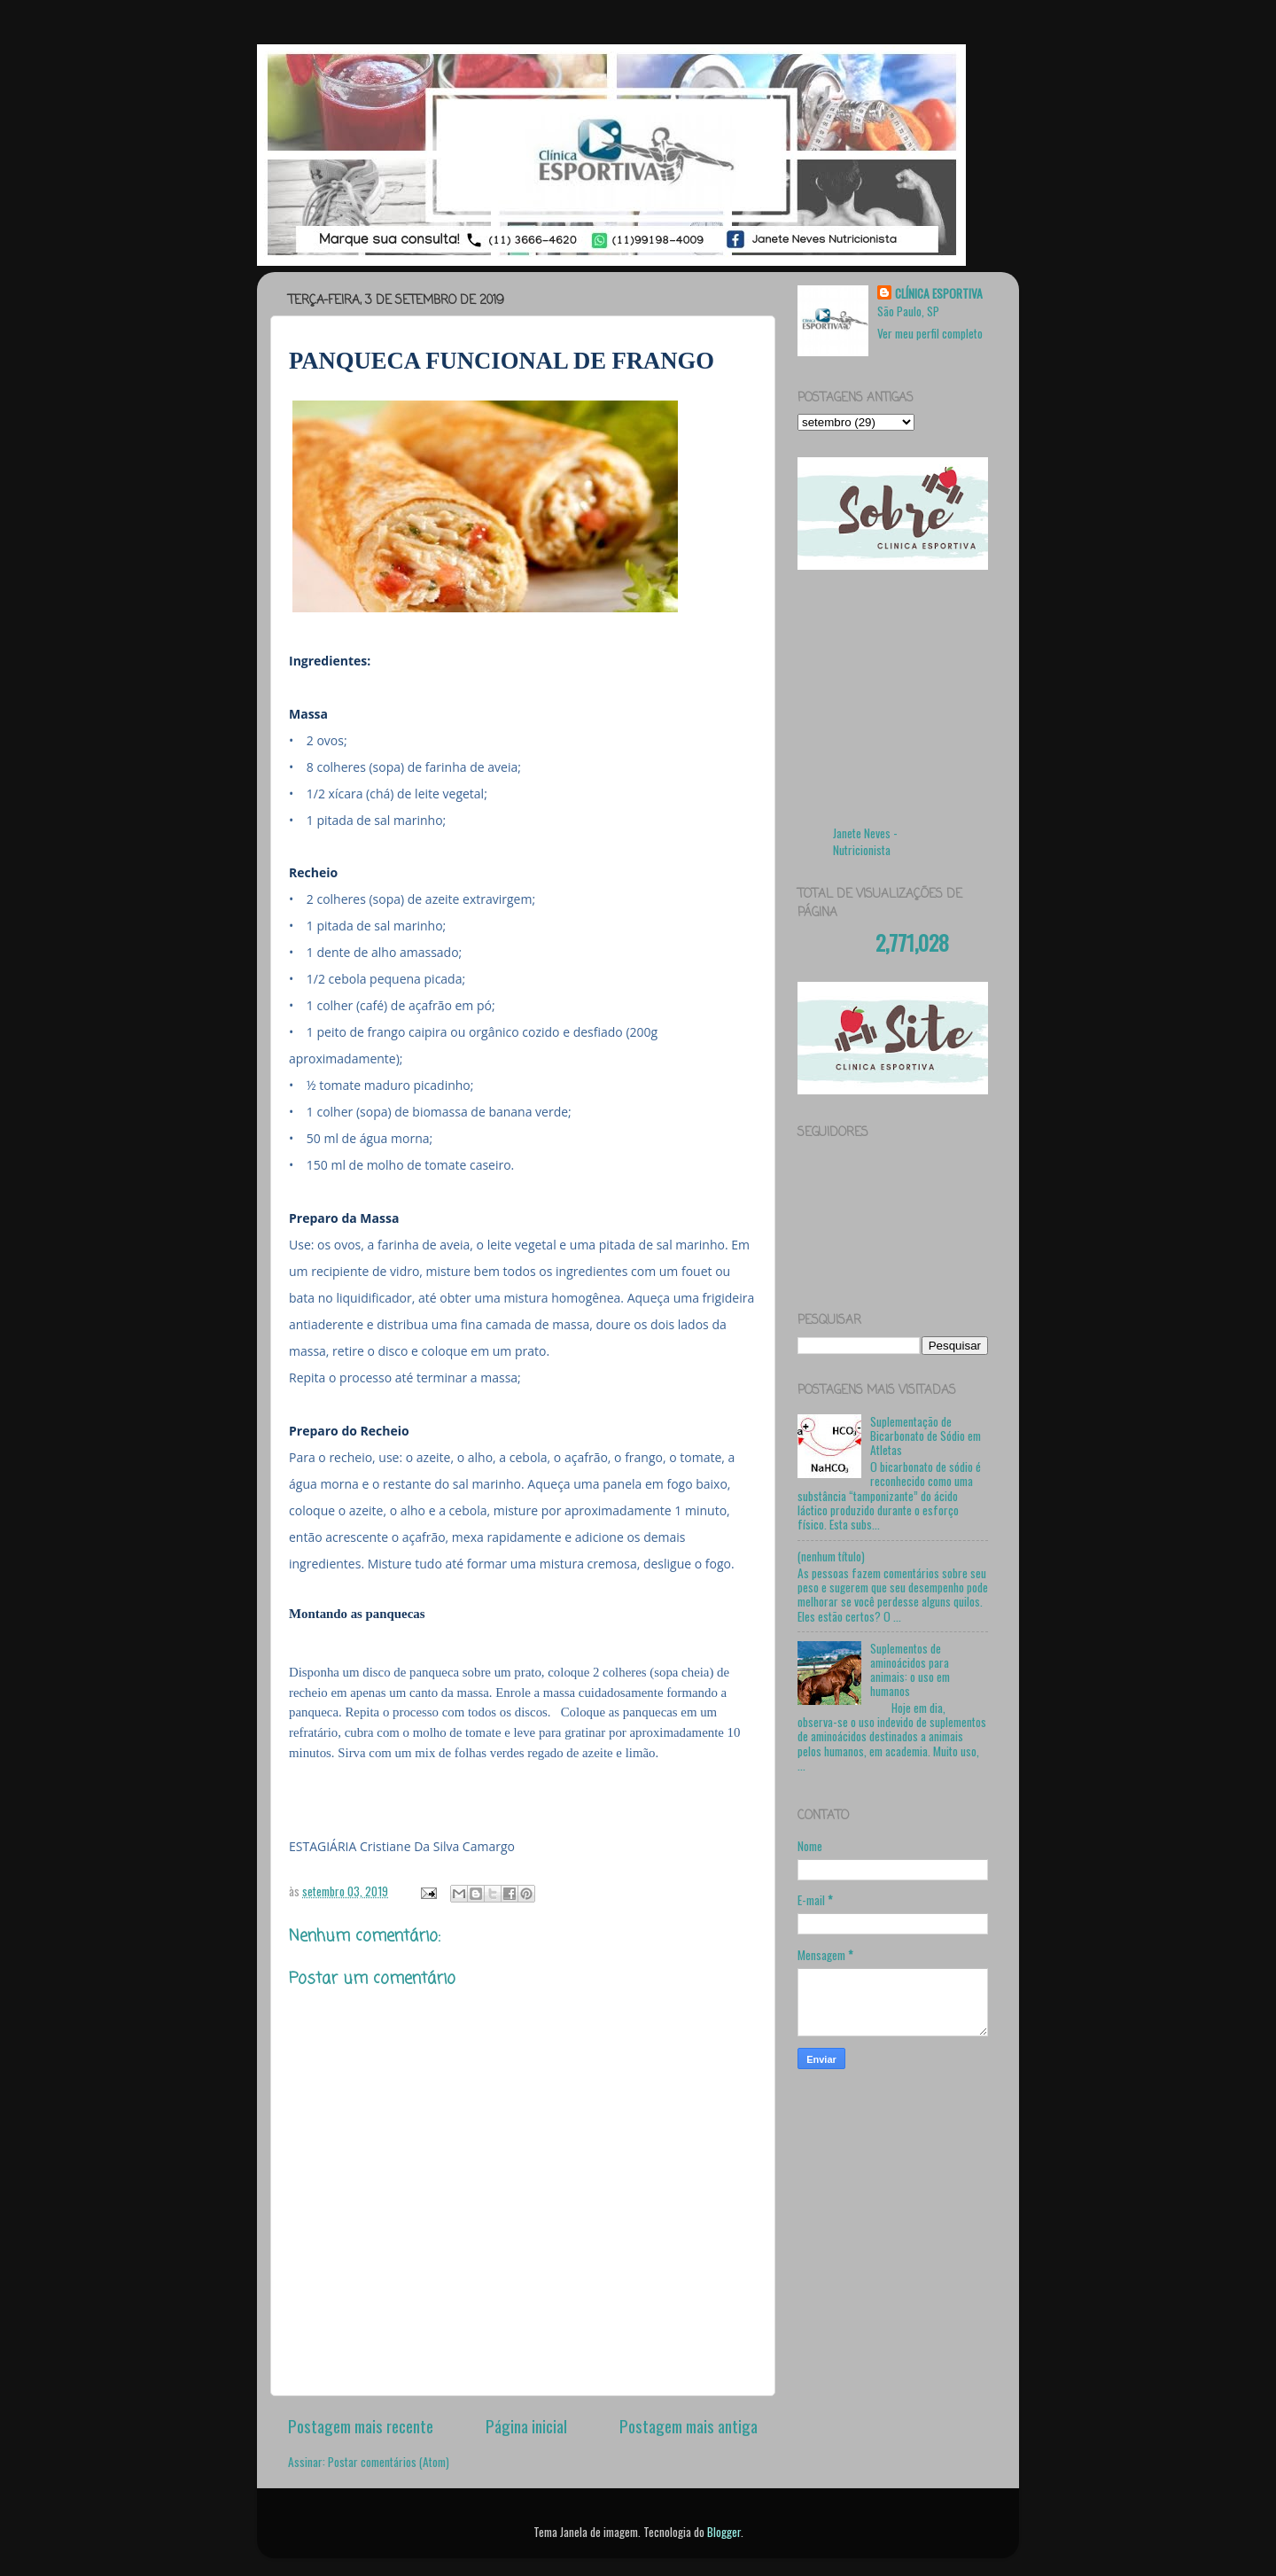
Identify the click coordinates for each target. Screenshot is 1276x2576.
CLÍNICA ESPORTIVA (939, 293)
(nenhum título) (831, 1556)
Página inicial (526, 2425)
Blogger (724, 2532)
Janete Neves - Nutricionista (865, 841)
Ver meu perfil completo (930, 333)
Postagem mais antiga (688, 2425)
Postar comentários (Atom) (388, 2462)
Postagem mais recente (360, 2425)
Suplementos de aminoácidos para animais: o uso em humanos (910, 1669)
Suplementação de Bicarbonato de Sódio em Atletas (925, 1436)
